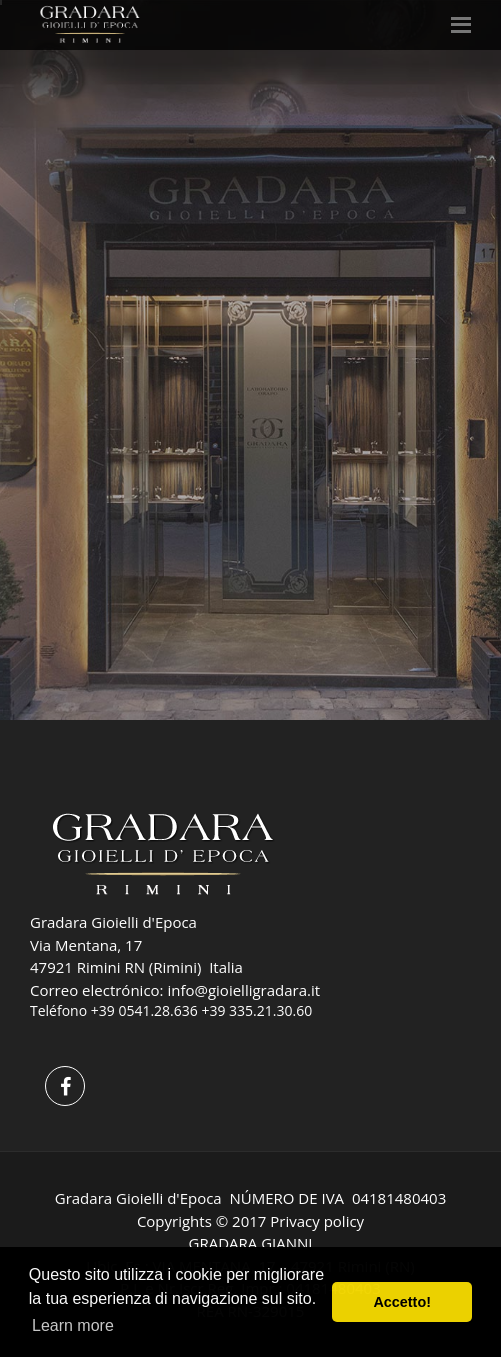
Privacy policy (317, 1221)
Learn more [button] (73, 1325)
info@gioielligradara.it (243, 990)
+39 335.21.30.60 (256, 1010)
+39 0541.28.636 (144, 1010)
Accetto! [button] (402, 1302)
